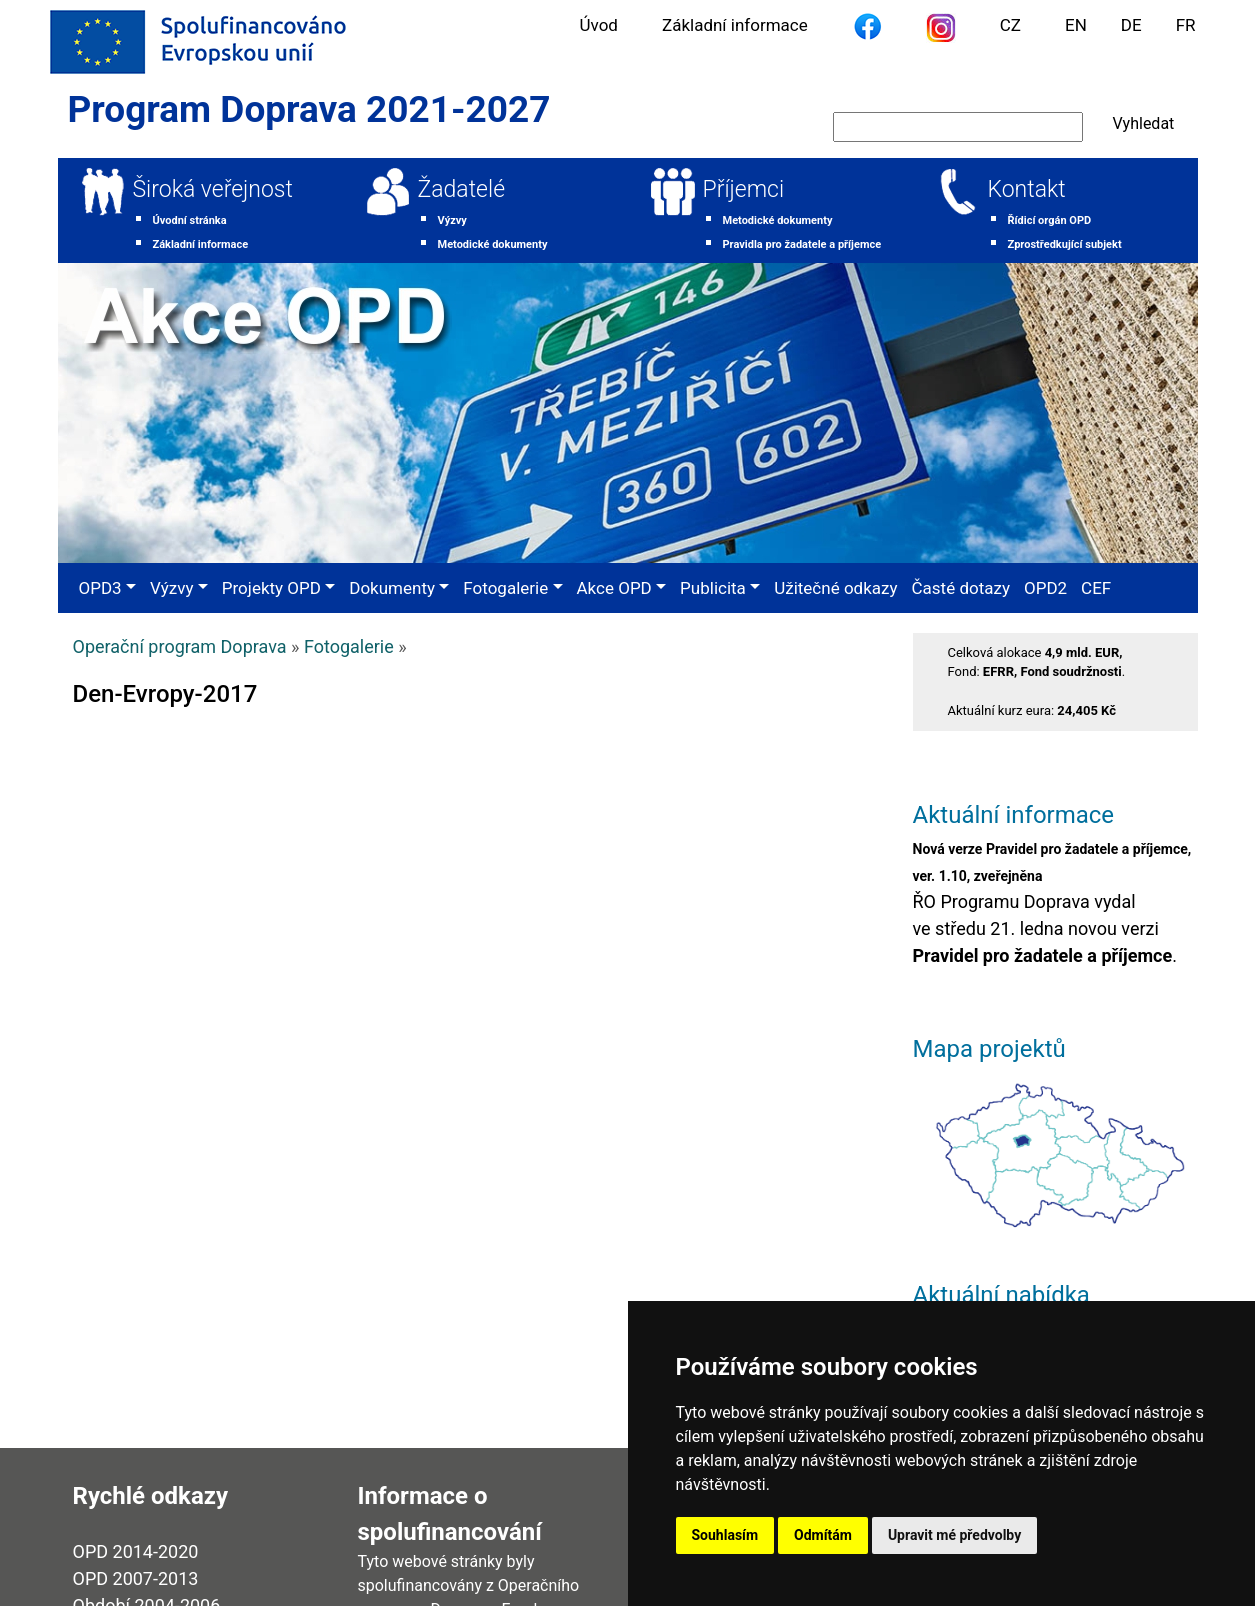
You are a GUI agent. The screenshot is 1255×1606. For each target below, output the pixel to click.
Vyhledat (1144, 123)
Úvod (599, 25)
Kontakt (1027, 189)
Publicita (713, 588)
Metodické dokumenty (493, 244)
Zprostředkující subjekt (1065, 244)
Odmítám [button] (823, 1535)
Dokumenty (392, 588)
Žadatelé (462, 189)
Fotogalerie (505, 588)
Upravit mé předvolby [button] (954, 1535)
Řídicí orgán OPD (1050, 220)
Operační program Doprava (180, 646)
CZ (1010, 25)
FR (1186, 25)
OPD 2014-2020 (136, 1551)
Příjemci (744, 189)
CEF (1096, 588)
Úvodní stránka (190, 220)
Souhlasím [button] (725, 1535)
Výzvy (452, 220)
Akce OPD (614, 588)
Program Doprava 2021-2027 (309, 109)
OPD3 (100, 588)
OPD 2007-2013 (136, 1578)
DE (1131, 25)
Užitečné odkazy (835, 588)
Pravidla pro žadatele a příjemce (802, 244)
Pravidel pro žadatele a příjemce (1043, 955)
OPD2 (1045, 588)
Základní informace (735, 25)
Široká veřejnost (213, 189)
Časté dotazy (961, 588)
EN (1076, 25)
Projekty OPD (271, 588)
